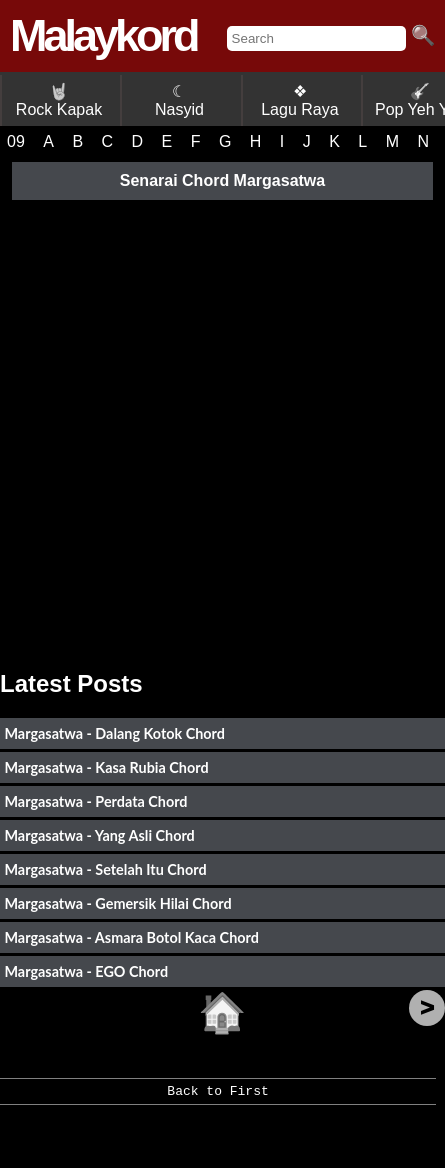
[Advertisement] (222, 427)
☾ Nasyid (179, 100)
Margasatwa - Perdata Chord (95, 801)
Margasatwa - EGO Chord (86, 971)
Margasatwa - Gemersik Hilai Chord (117, 903)
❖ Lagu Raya (299, 100)
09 (16, 141)
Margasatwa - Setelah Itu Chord (105, 869)
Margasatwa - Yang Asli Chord (99, 835)
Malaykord (103, 35)
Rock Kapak (59, 100)
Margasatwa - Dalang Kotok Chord (114, 733)
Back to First (217, 1098)
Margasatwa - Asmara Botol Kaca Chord (131, 937)
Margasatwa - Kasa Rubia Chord (106, 767)
